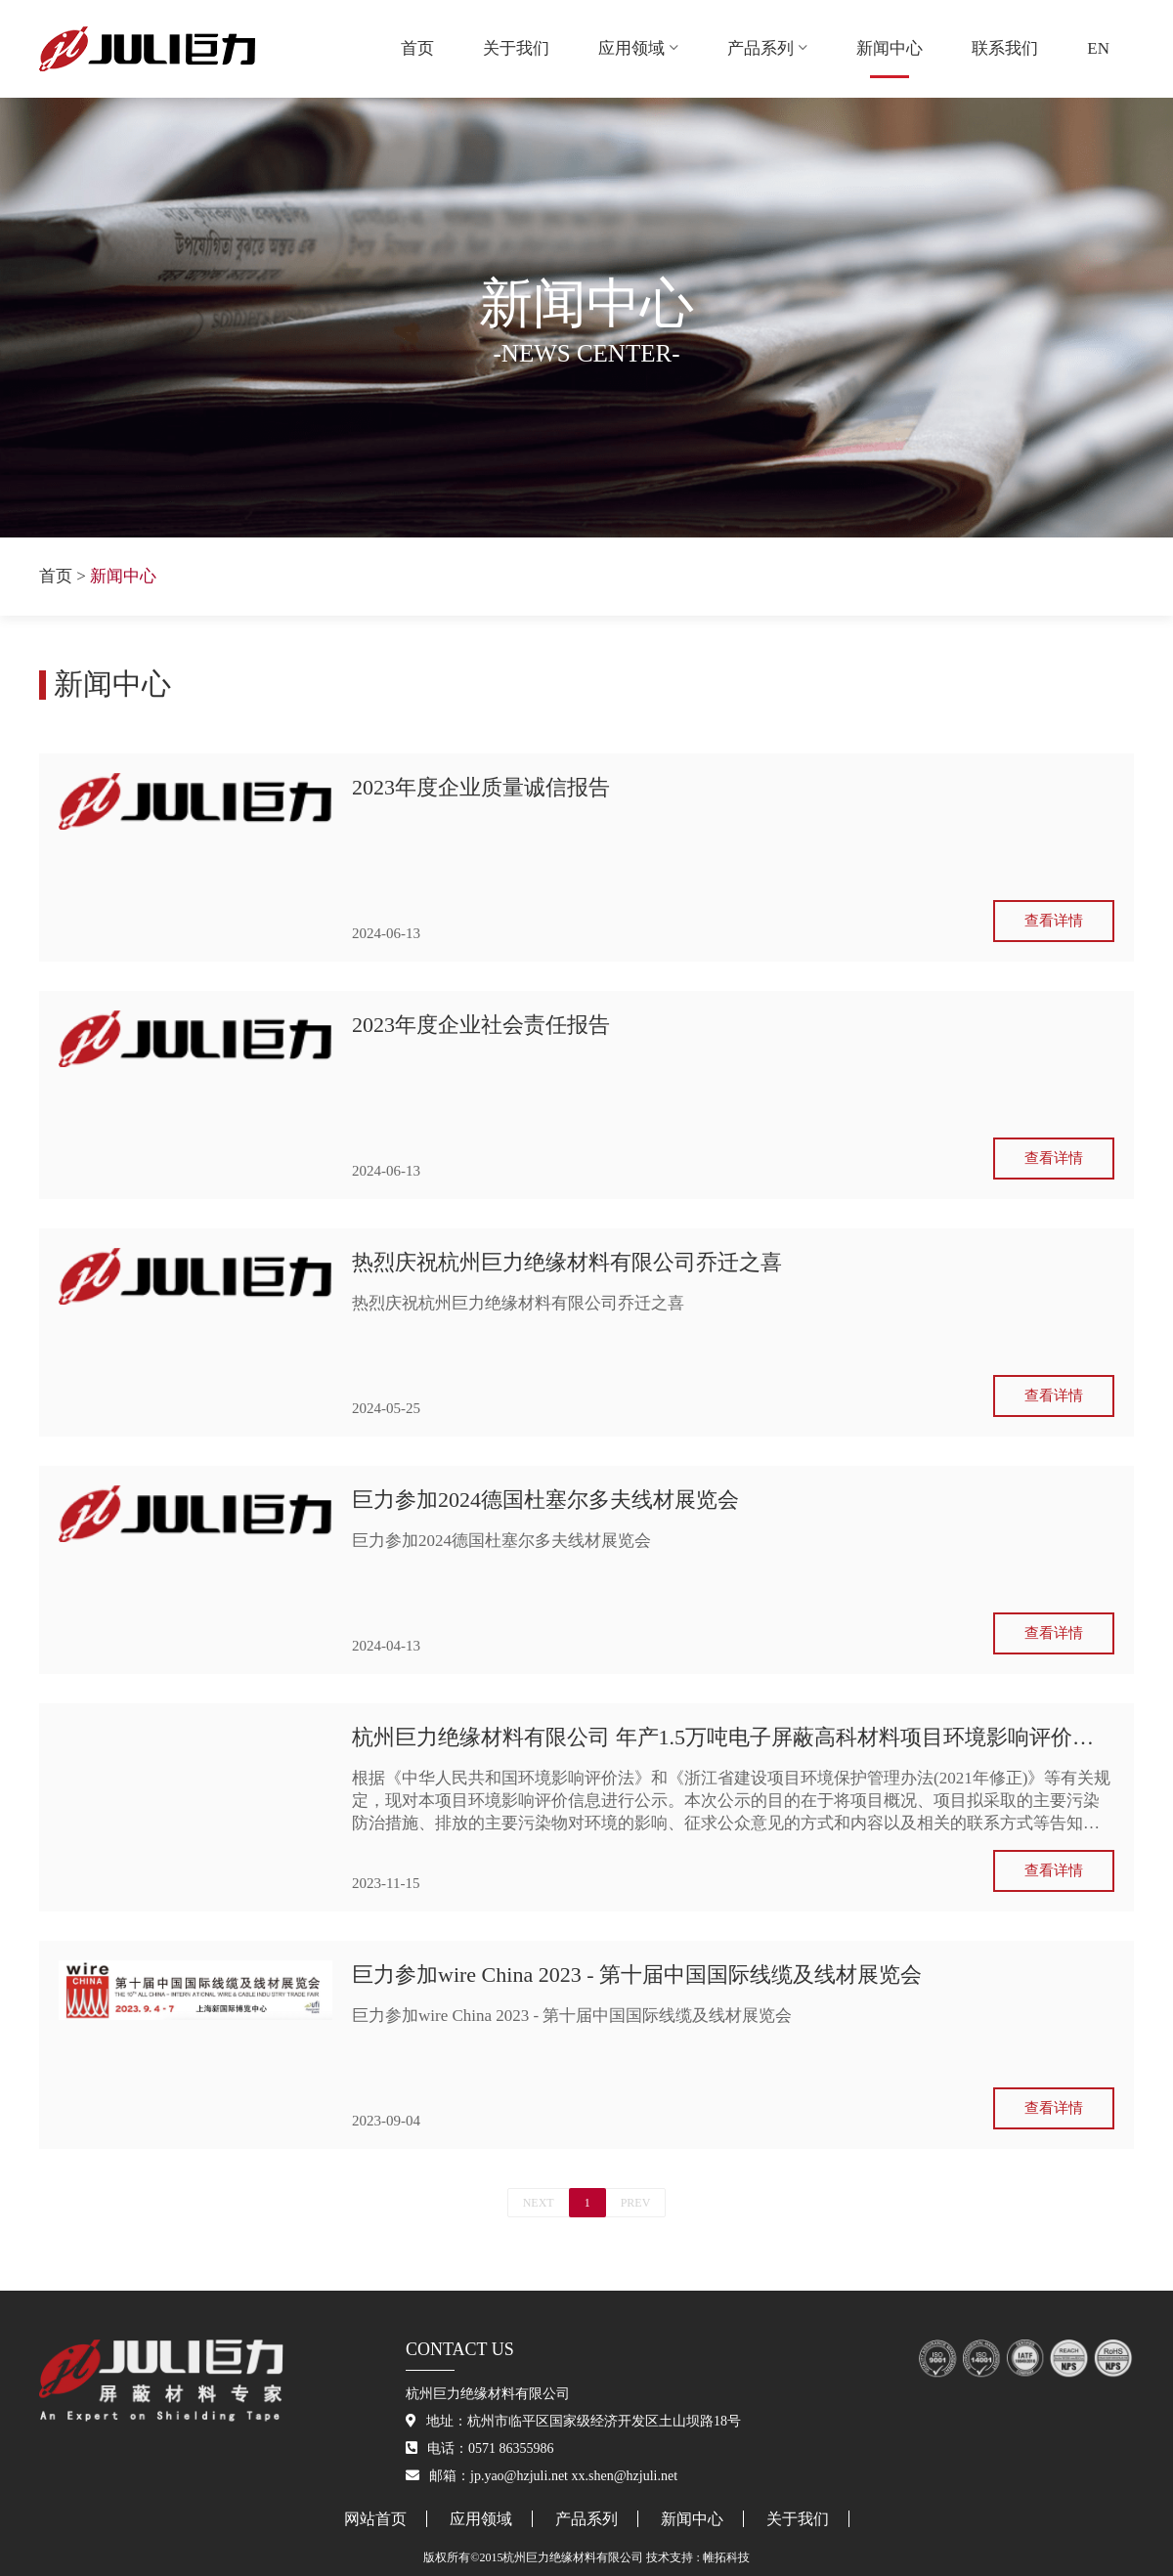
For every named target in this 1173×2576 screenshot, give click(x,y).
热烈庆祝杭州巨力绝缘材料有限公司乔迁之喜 (567, 1262)
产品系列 (767, 48)
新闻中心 (889, 48)
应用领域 (638, 48)
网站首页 (375, 2519)
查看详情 (1053, 920)
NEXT (538, 2203)
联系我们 (1005, 48)
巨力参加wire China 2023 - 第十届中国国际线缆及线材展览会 (637, 1974)
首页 (417, 48)
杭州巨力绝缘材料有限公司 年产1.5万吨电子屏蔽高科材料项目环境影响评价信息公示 (733, 1737)
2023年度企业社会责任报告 (481, 1024)
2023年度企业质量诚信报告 (481, 787)
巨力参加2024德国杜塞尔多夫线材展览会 (545, 1499)
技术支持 (669, 2557)
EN (1098, 48)
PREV (636, 2203)
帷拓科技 (726, 2557)
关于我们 (516, 48)
